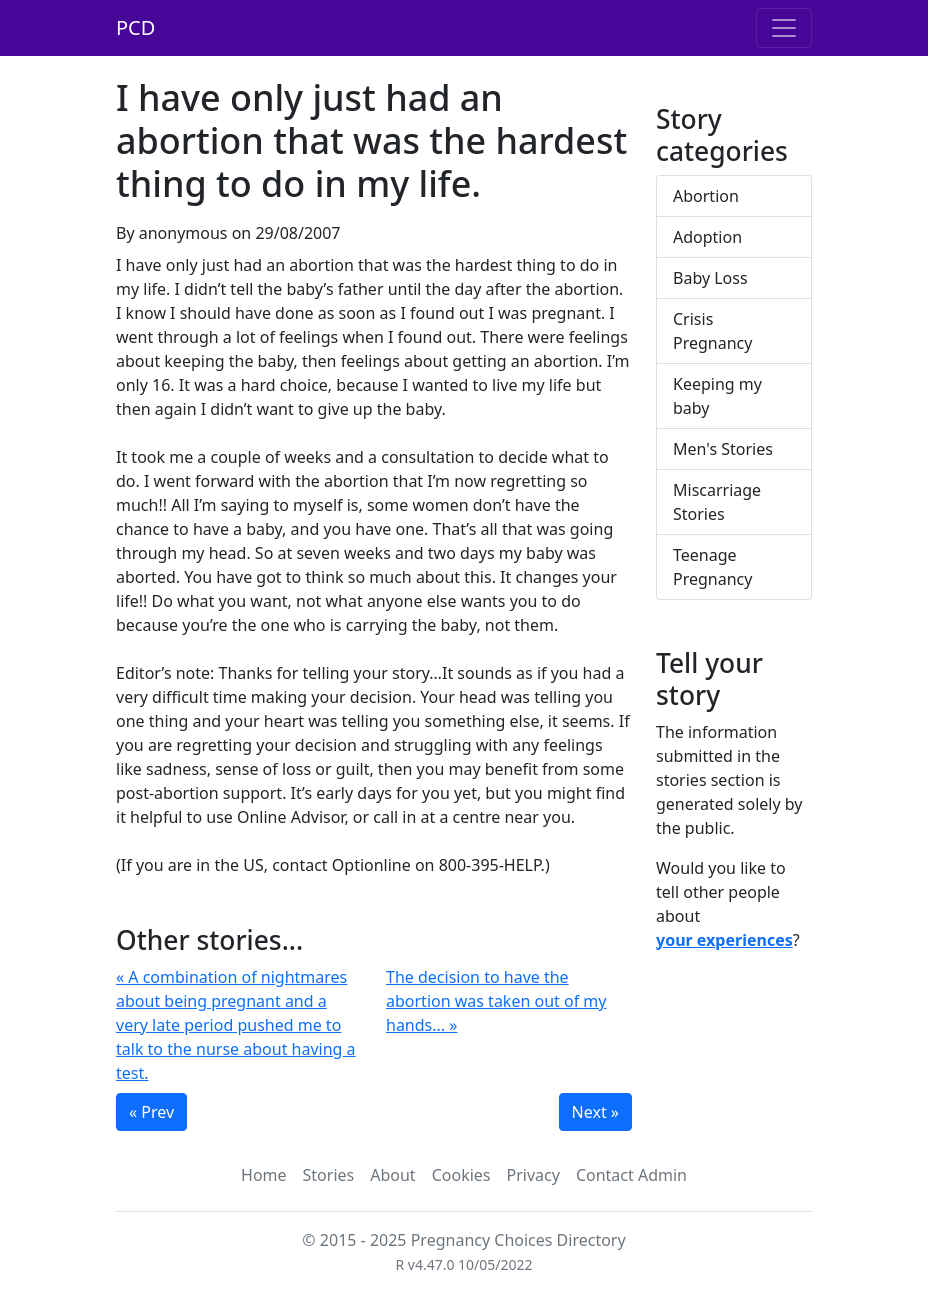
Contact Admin (631, 1175)
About (392, 1175)
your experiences (724, 940)
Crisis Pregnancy (712, 331)
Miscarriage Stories (717, 502)
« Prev (151, 1112)
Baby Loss (710, 278)
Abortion (706, 196)
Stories (329, 1175)
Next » (595, 1112)
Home (264, 1175)
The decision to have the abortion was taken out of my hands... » (496, 1001)
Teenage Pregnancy (712, 567)
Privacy (533, 1175)
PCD (135, 27)
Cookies (461, 1175)
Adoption (707, 237)
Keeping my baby (717, 396)
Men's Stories (723, 449)
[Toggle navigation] (784, 28)
